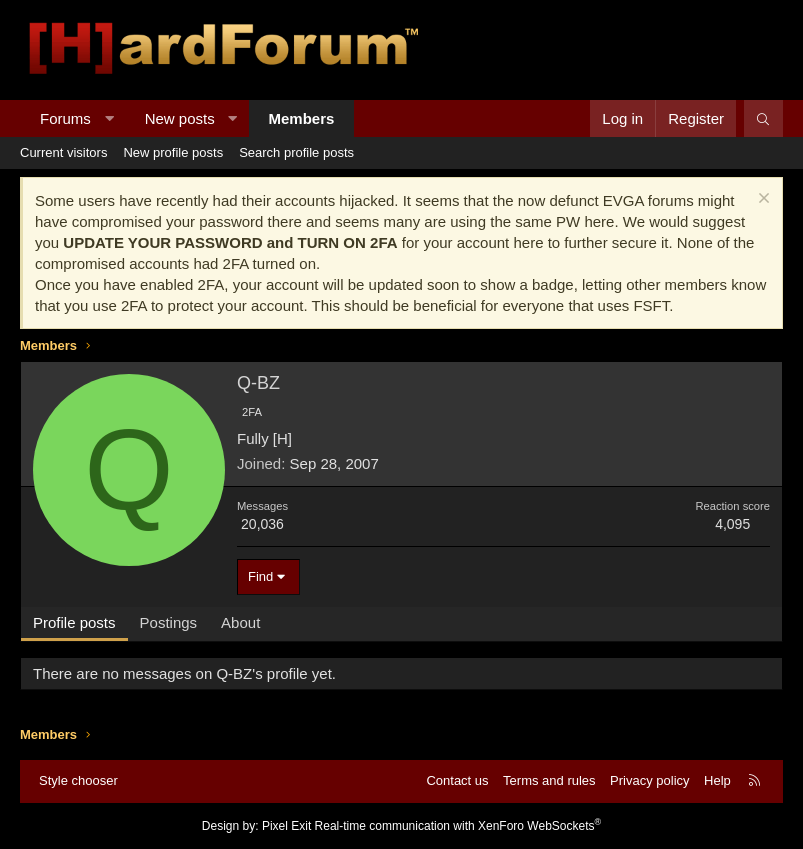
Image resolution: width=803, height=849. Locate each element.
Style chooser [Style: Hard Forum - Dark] (78, 780)
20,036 (262, 524)
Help (717, 780)
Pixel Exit (286, 826)
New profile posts (173, 152)
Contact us (457, 780)
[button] (108, 118)
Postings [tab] (169, 622)
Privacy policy (649, 780)
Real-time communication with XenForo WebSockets (458, 826)
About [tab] (240, 622)
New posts (180, 118)
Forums (65, 118)
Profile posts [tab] (74, 622)
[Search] (763, 118)
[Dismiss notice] (761, 200)
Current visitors (63, 152)
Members (302, 118)
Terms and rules (549, 780)
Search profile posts (296, 152)
